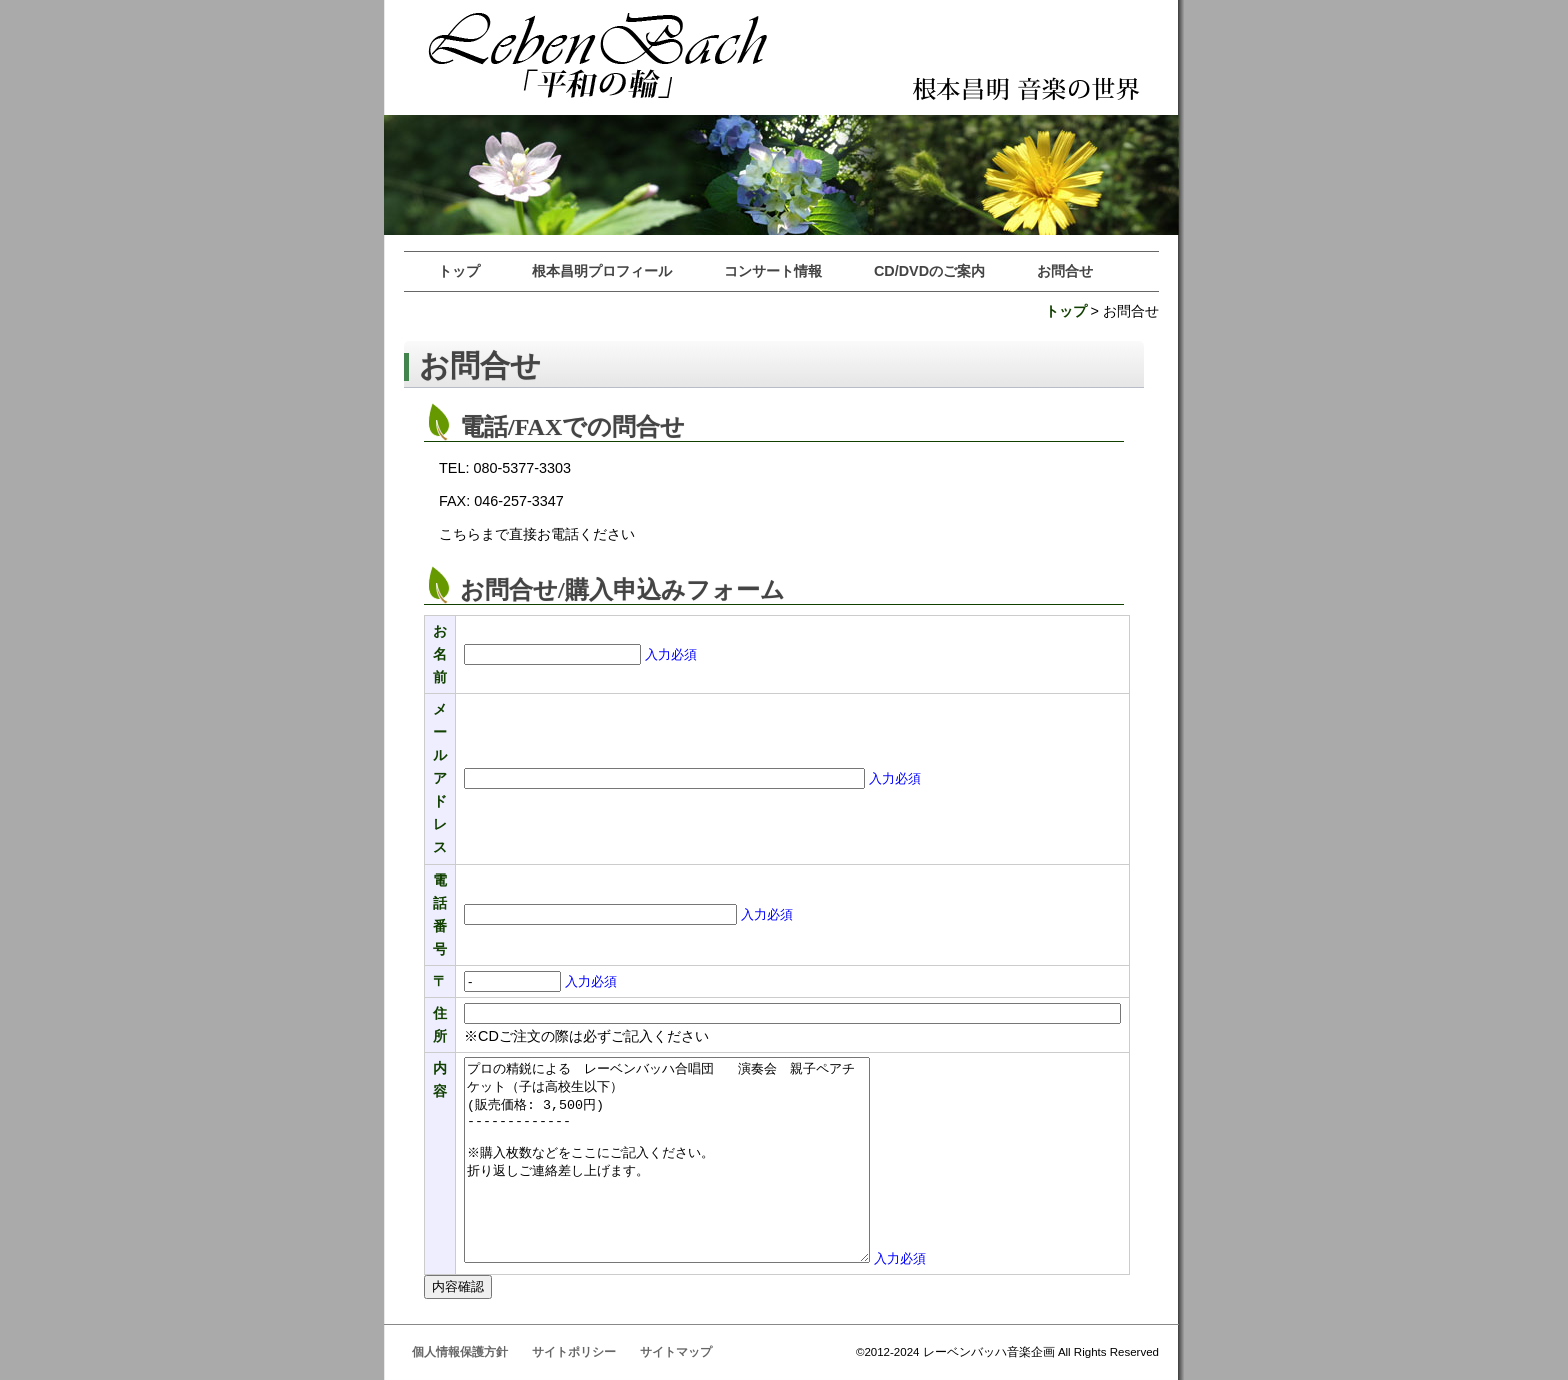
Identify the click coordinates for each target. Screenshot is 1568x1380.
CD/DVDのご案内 (929, 271)
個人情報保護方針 (460, 1352)
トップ (459, 271)
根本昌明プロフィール (602, 271)
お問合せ (1065, 271)
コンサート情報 (773, 271)
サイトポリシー (574, 1352)
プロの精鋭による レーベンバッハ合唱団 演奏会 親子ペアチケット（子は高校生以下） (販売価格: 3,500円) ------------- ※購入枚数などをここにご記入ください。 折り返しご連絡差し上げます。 (667, 1160)
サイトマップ (676, 1352)
